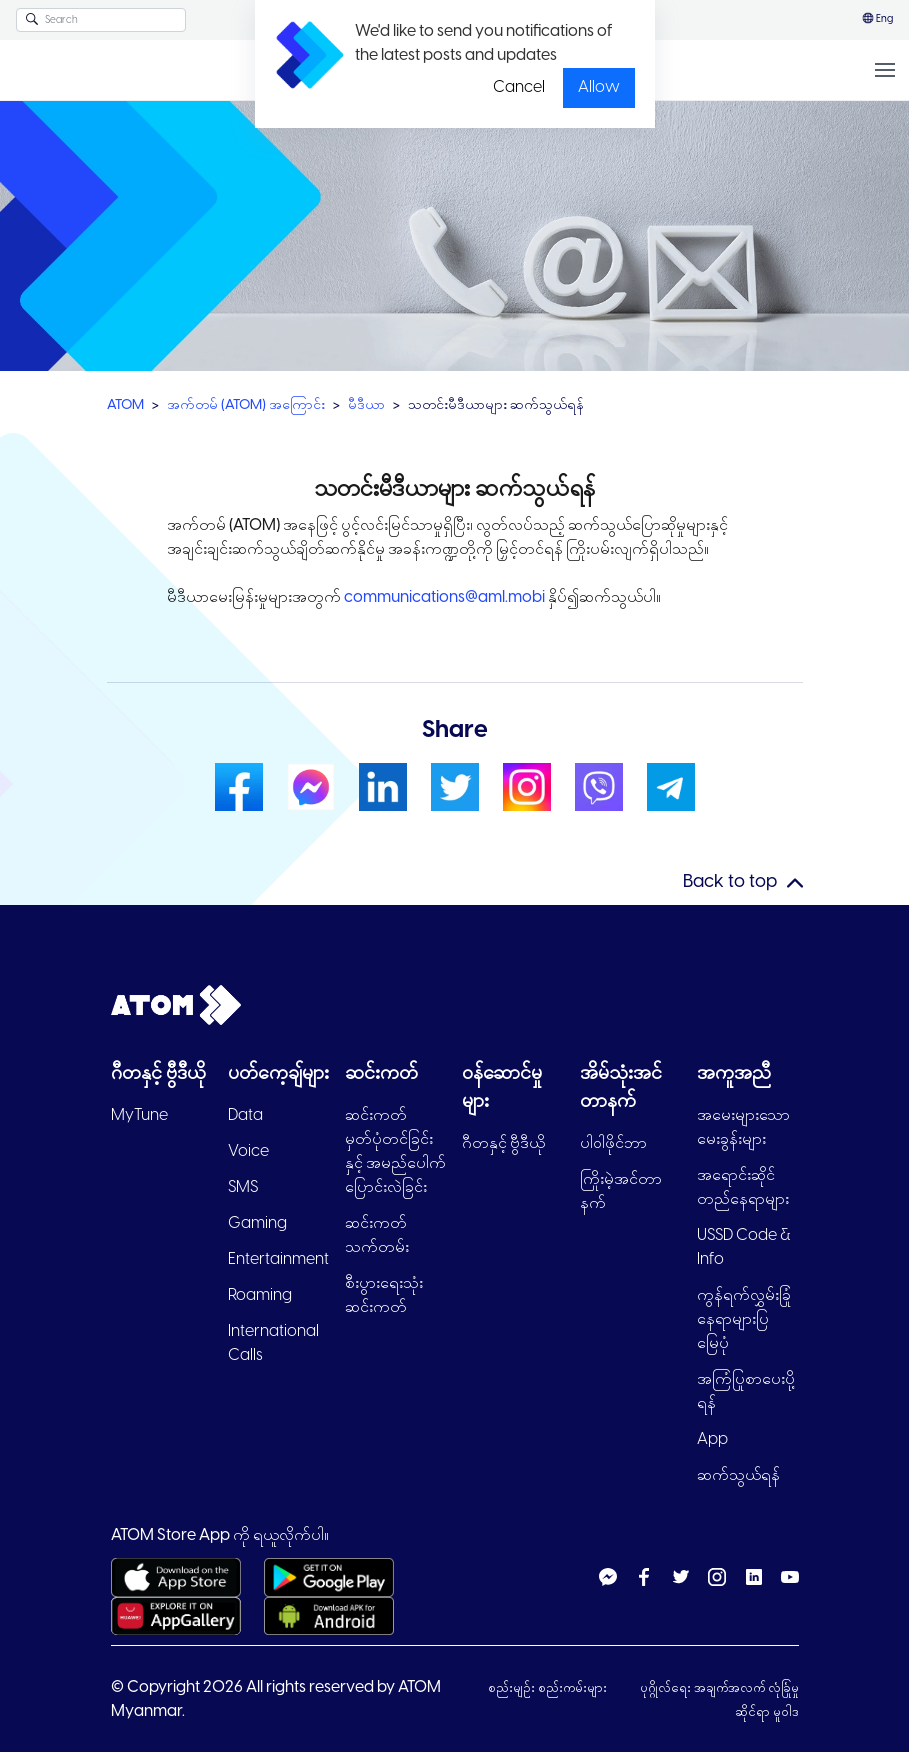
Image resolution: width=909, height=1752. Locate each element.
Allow (599, 87)
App (712, 1439)
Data (245, 1115)
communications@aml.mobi (446, 597)
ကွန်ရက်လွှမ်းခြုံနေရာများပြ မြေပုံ (744, 1319)
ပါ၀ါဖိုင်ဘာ (613, 1143)
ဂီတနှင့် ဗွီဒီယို (503, 1143)
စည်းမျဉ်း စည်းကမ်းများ (549, 1688)
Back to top (730, 882)
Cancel (519, 87)
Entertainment (278, 1259)
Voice (248, 1151)
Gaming (257, 1223)
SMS (243, 1187)
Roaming (260, 1295)
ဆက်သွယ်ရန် (738, 1475)
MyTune (139, 1115)
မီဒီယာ (366, 405)
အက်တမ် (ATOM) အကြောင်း (246, 405)
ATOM (125, 405)
